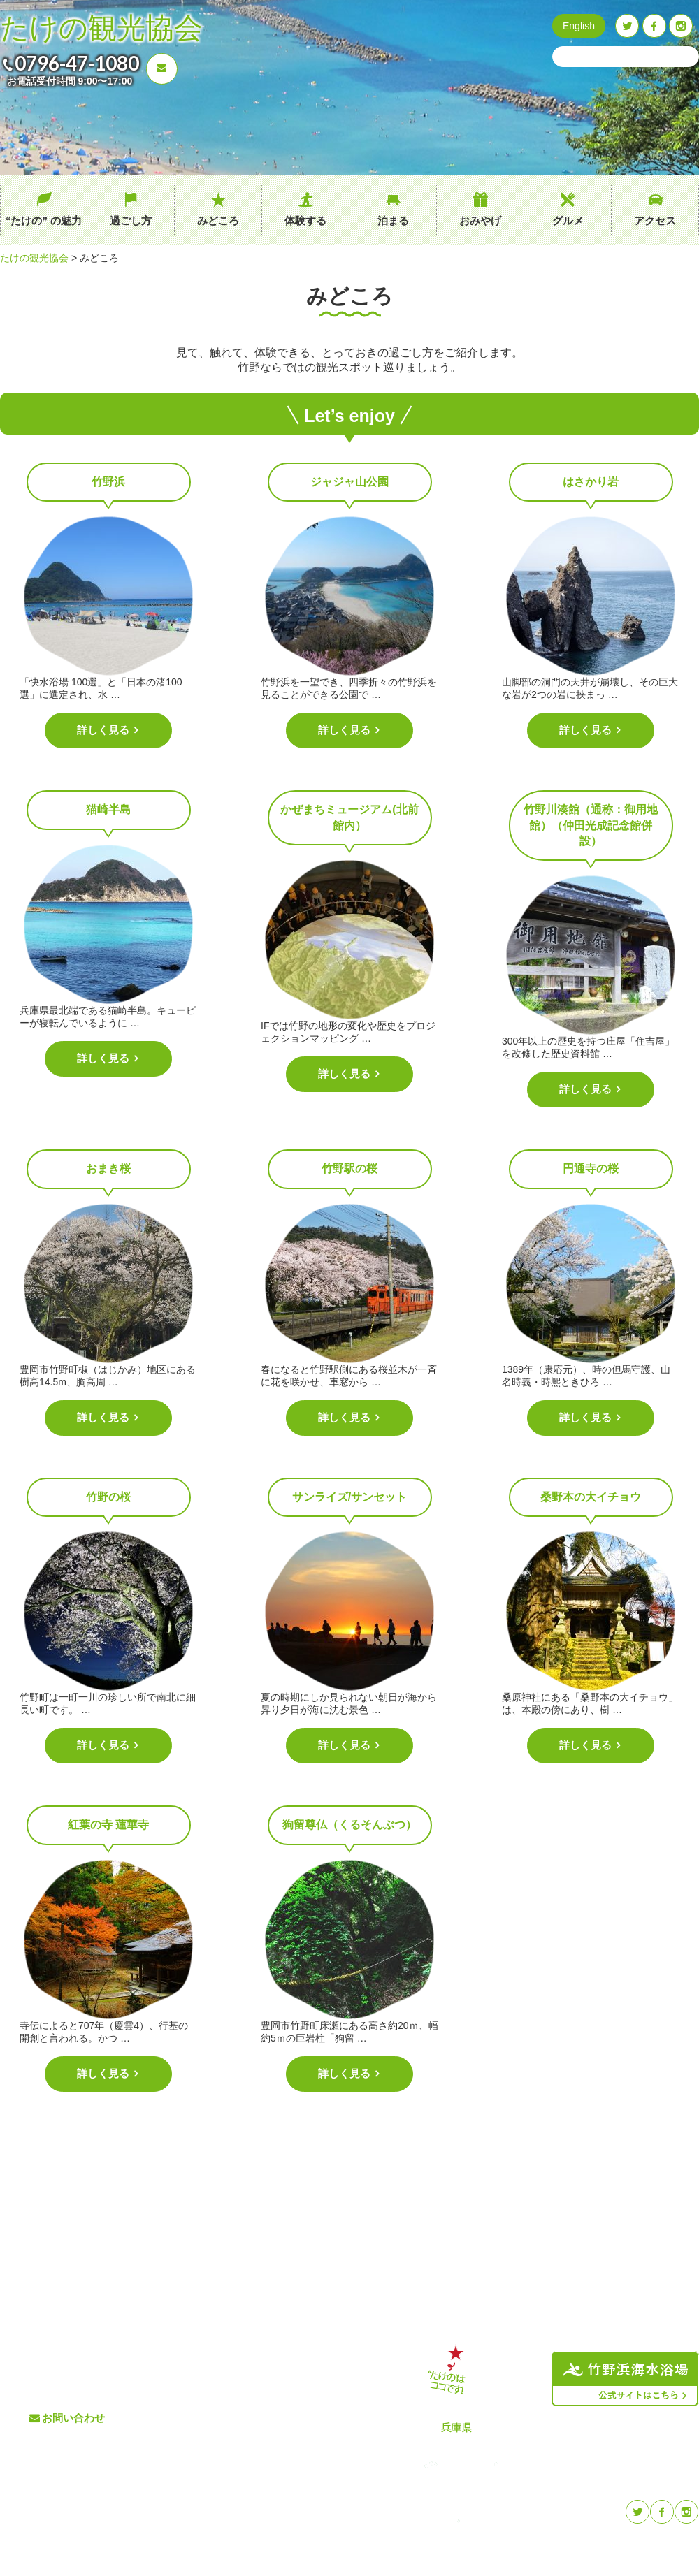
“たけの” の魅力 (44, 220)
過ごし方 (131, 220)
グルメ (568, 220)
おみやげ (480, 220)
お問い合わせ (73, 2418)
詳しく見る (104, 730)
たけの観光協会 (101, 28)
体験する (305, 220)
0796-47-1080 (77, 63)
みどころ (218, 220)
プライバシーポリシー (327, 2441)
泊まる (393, 220)
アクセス (655, 220)
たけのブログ (309, 2418)
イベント (300, 2394)
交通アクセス (309, 2371)
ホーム (187, 2348)
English (579, 25)
